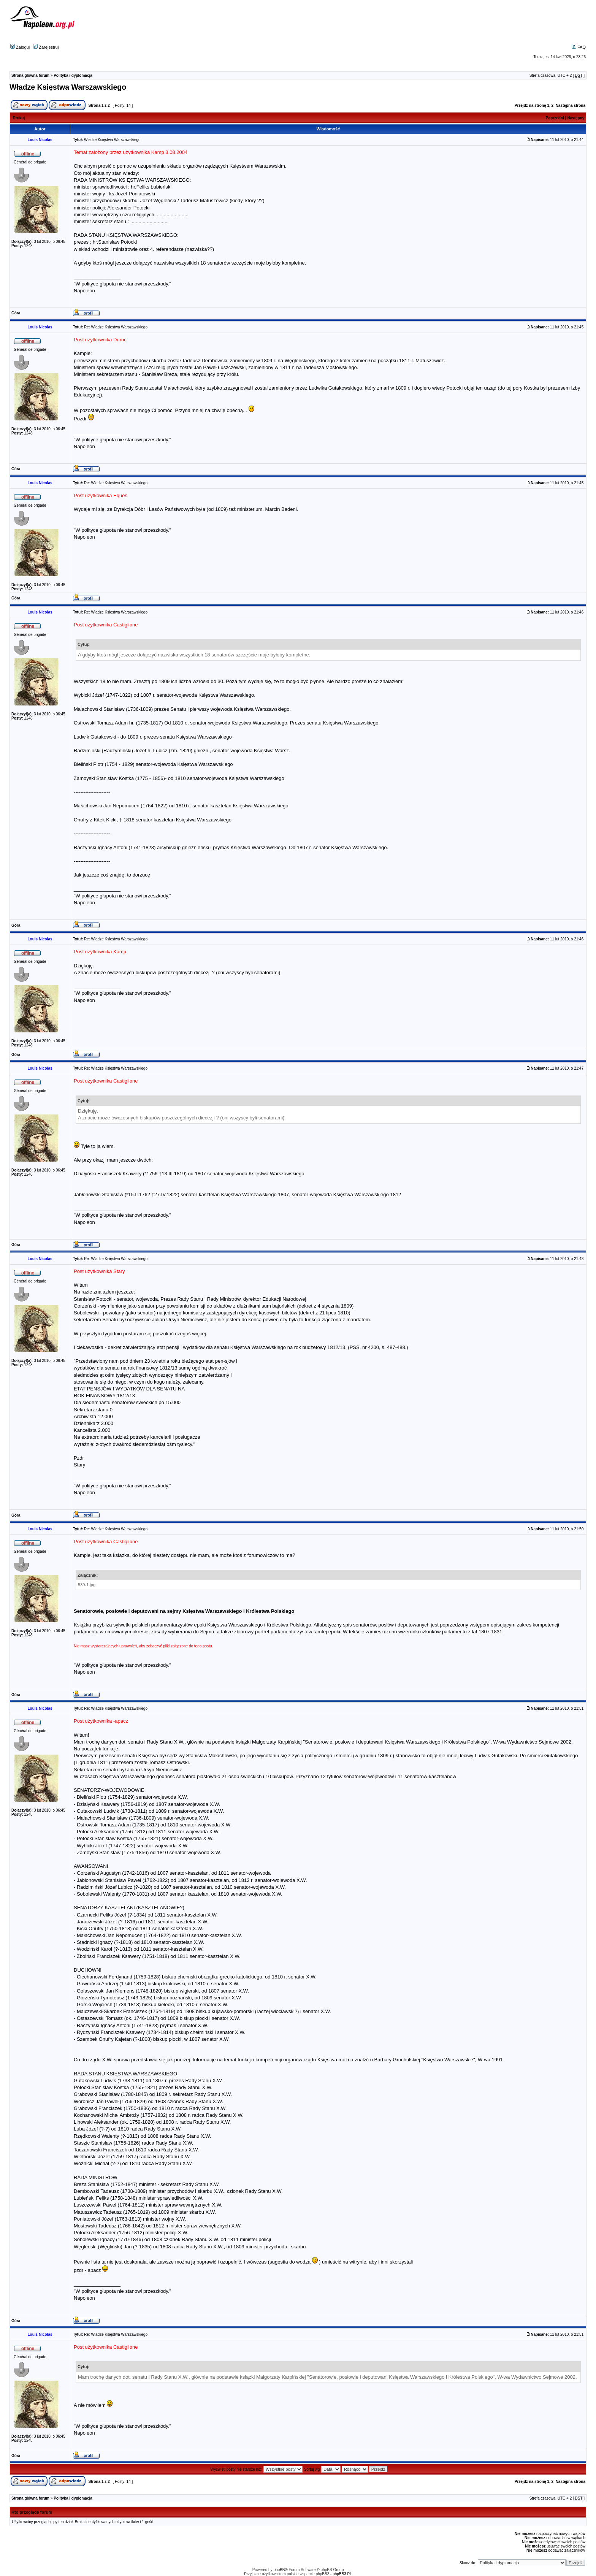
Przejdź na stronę (530, 105)
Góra (15, 313)
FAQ (579, 47)
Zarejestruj (46, 47)
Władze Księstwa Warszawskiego (68, 87)
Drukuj (19, 118)
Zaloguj (20, 47)
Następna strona (570, 105)
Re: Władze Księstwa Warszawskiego (115, 327)
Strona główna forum (30, 75)
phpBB (279, 2570)
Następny (575, 118)
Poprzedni (555, 118)
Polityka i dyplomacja (73, 75)
